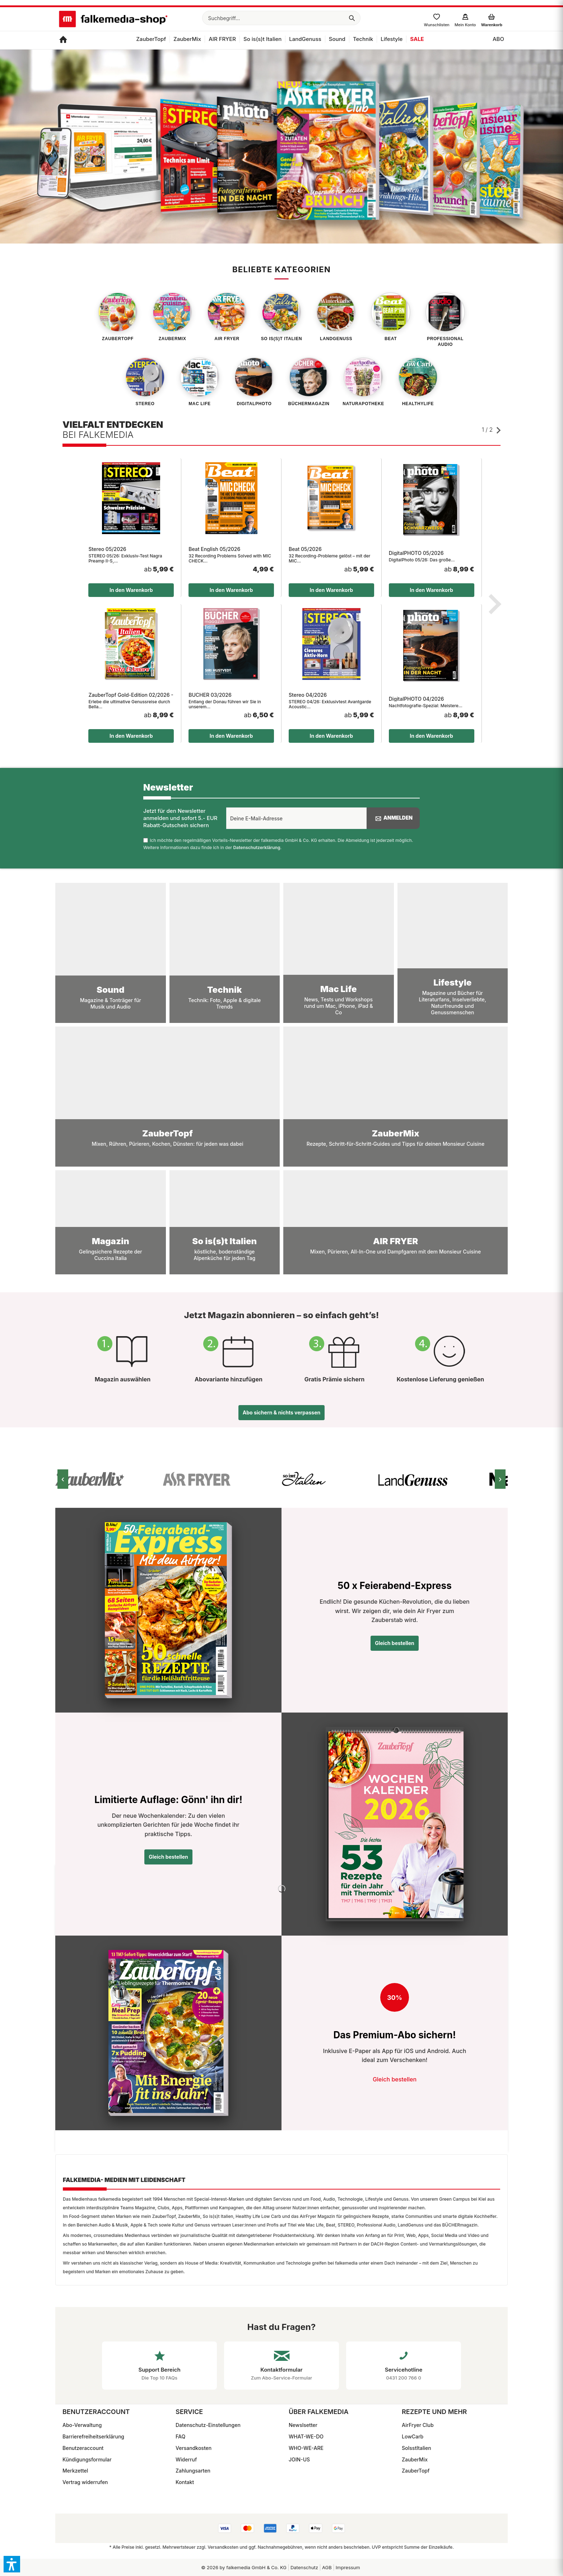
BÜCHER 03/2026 (210, 695)
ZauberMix (415, 2459)
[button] (12, 2564)
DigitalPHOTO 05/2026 (416, 553)
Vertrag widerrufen (85, 2482)
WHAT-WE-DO (306, 2436)
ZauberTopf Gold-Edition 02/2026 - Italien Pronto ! (131, 695)
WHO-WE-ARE (306, 2448)
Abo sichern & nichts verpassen (281, 1412)
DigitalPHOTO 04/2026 (416, 698)
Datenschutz (304, 2567)
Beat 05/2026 (305, 549)
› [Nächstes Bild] (500, 1479)
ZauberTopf (415, 2471)
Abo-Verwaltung (82, 2425)
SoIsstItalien (416, 2448)
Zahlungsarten (193, 2471)
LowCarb (412, 2436)
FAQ (180, 2436)
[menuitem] (281, 18)
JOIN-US (299, 2459)
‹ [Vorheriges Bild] (63, 1479)
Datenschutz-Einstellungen (208, 2425)
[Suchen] (351, 18)
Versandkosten (193, 2448)
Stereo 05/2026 (107, 549)
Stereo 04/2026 (308, 695)
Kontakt (185, 2482)
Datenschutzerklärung (256, 847)
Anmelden (393, 818)
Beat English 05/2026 (214, 549)
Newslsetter (303, 2425)
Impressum (348, 2567)
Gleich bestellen (394, 1643)
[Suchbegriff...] (281, 18)
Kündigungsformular (87, 2459)
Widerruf (186, 2459)
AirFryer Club (418, 2425)
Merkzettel (75, 2471)
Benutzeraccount (82, 2448)
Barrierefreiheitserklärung (93, 2436)
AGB (327, 2567)
